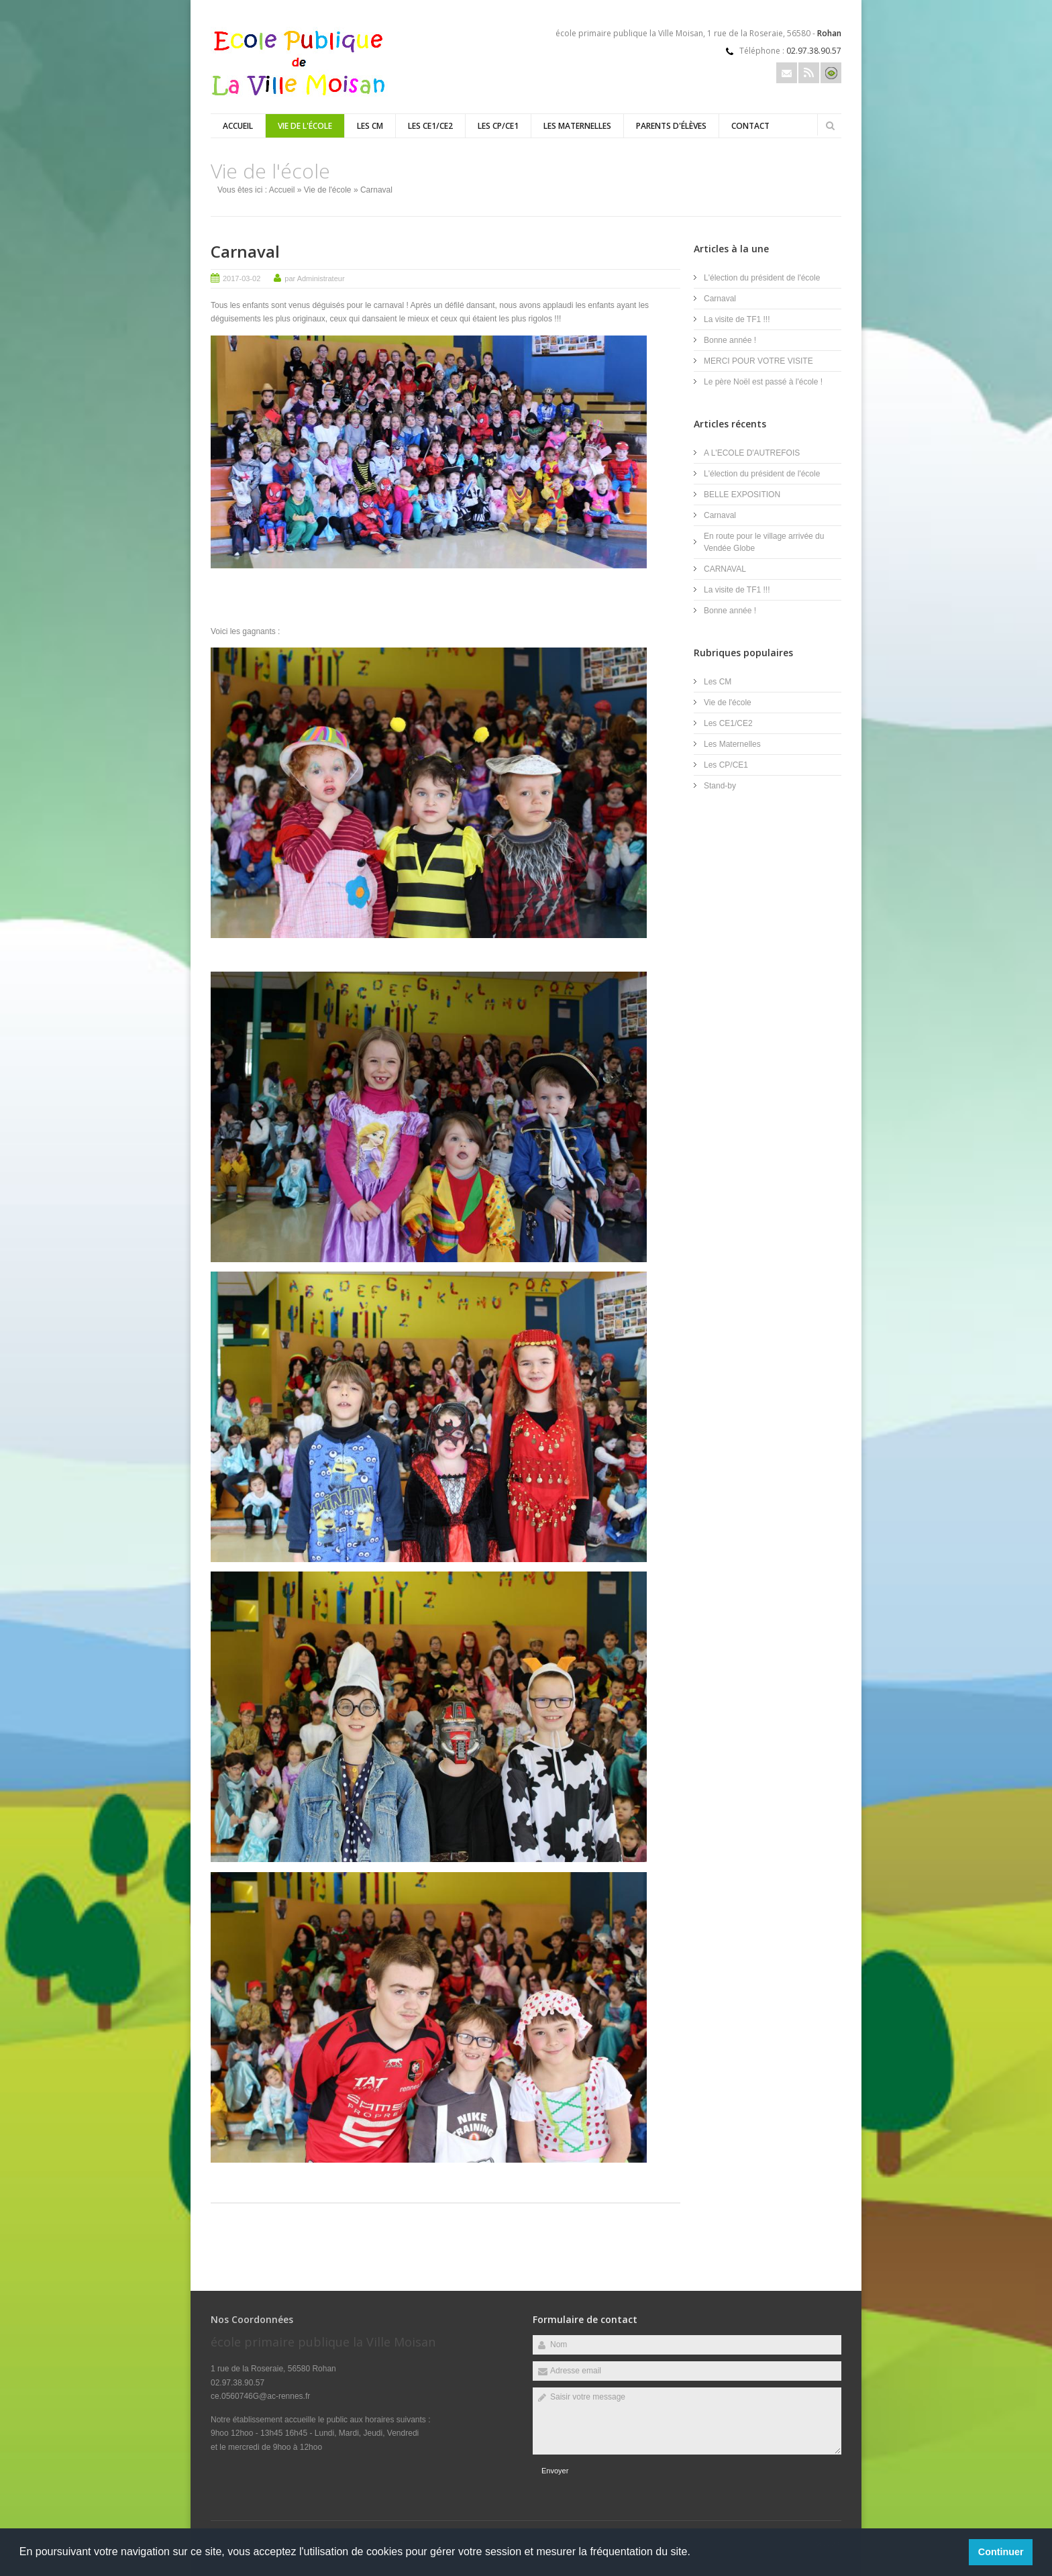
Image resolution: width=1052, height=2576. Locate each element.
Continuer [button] (1001, 2551)
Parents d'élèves (671, 126)
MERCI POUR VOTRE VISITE (758, 361)
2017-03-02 (241, 278)
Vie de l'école (305, 126)
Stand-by (720, 785)
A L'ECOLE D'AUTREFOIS (752, 453)
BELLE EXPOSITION (742, 494)
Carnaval (245, 251)
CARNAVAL (725, 569)
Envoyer (554, 2471)
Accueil (238, 126)
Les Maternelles (577, 126)
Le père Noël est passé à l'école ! (763, 382)
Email (786, 72)
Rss (808, 72)
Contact (750, 126)
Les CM (370, 126)
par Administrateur (314, 278)
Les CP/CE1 (498, 126)
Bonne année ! (730, 340)
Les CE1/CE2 (430, 126)
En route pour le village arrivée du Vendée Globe (764, 542)
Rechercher (830, 125)
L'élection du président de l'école (762, 277)
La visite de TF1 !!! (737, 319)
